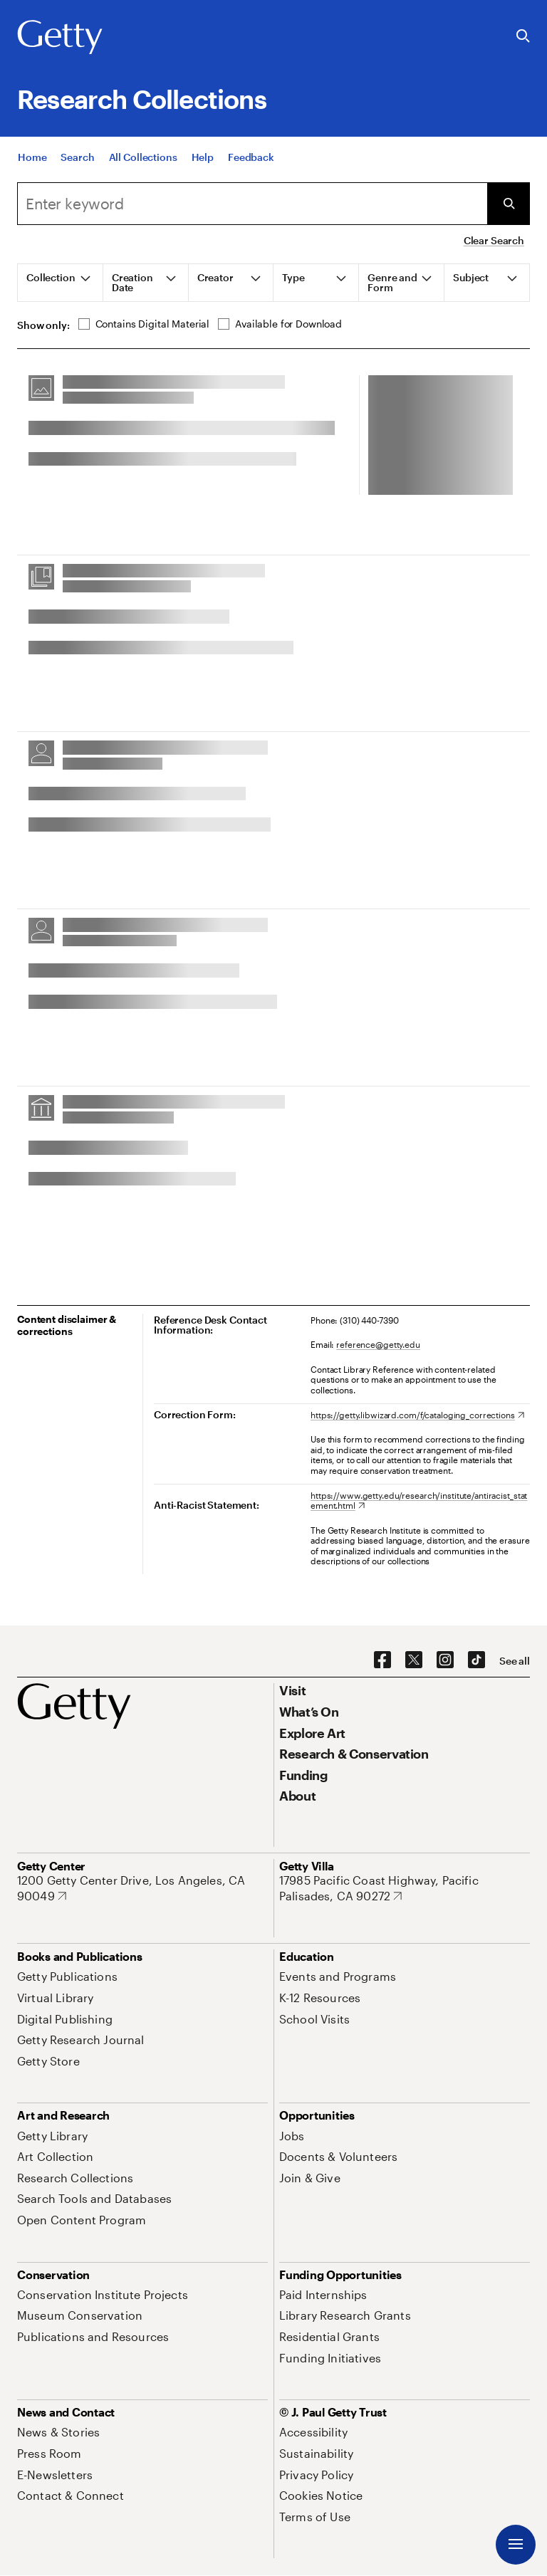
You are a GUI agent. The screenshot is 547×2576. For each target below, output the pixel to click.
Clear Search (494, 240)
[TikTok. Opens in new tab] (476, 1660)
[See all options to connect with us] (514, 1661)
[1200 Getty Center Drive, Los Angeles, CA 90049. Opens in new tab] (142, 1888)
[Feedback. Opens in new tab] (251, 157)
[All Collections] (143, 157)
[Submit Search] (508, 203)
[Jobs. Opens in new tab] (292, 2135)
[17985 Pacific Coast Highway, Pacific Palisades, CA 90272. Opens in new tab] (404, 1888)
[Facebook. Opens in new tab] (382, 1660)
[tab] (60, 282)
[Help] (203, 157)
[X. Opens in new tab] (413, 1660)
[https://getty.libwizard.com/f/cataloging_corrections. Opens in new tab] (417, 1415)
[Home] (32, 157)
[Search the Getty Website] (523, 36)
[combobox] (252, 203)
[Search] (77, 157)
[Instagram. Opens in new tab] (445, 1660)
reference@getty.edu (378, 1344)
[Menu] (516, 2545)
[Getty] (60, 38)
